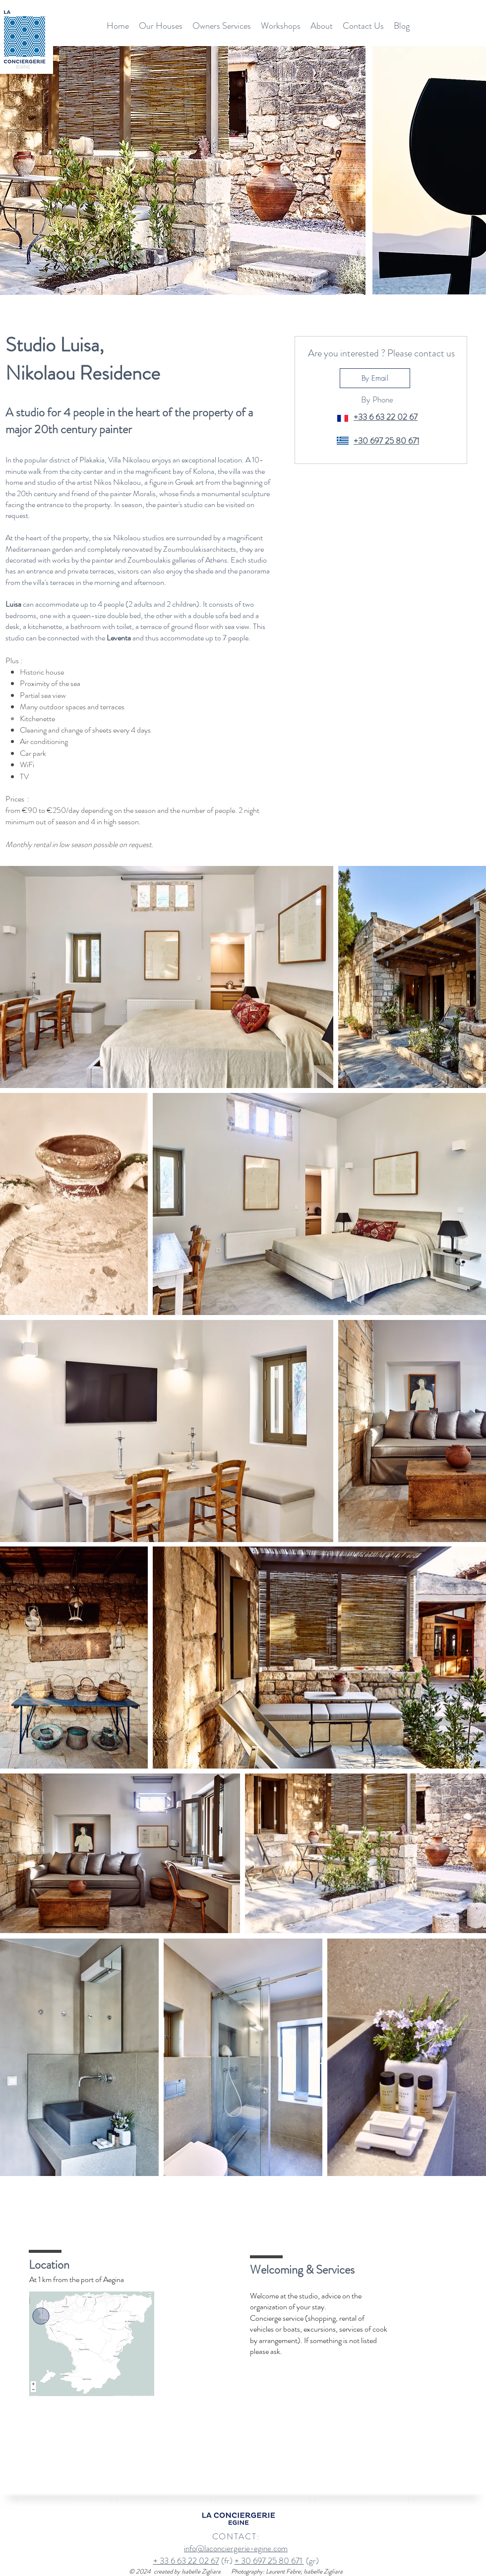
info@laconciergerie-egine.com (236, 2548)
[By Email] (375, 378)
